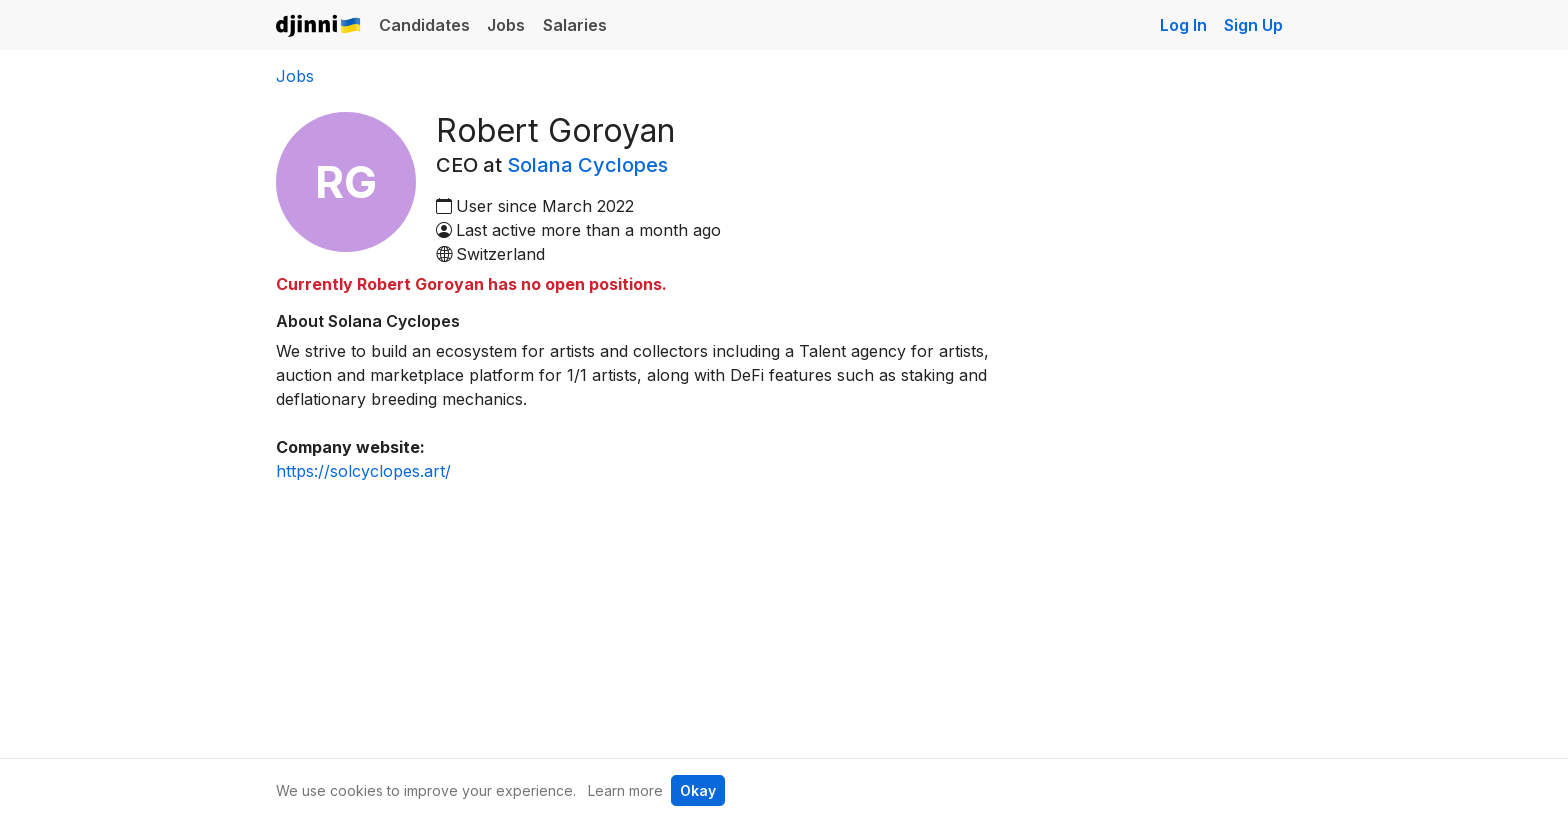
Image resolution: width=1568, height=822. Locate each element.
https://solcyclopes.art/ (363, 471)
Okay (698, 790)
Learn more (625, 790)
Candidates (424, 25)
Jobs (506, 25)
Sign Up (1253, 25)
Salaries (575, 25)
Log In (1183, 25)
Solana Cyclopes (587, 165)
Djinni (319, 26)
